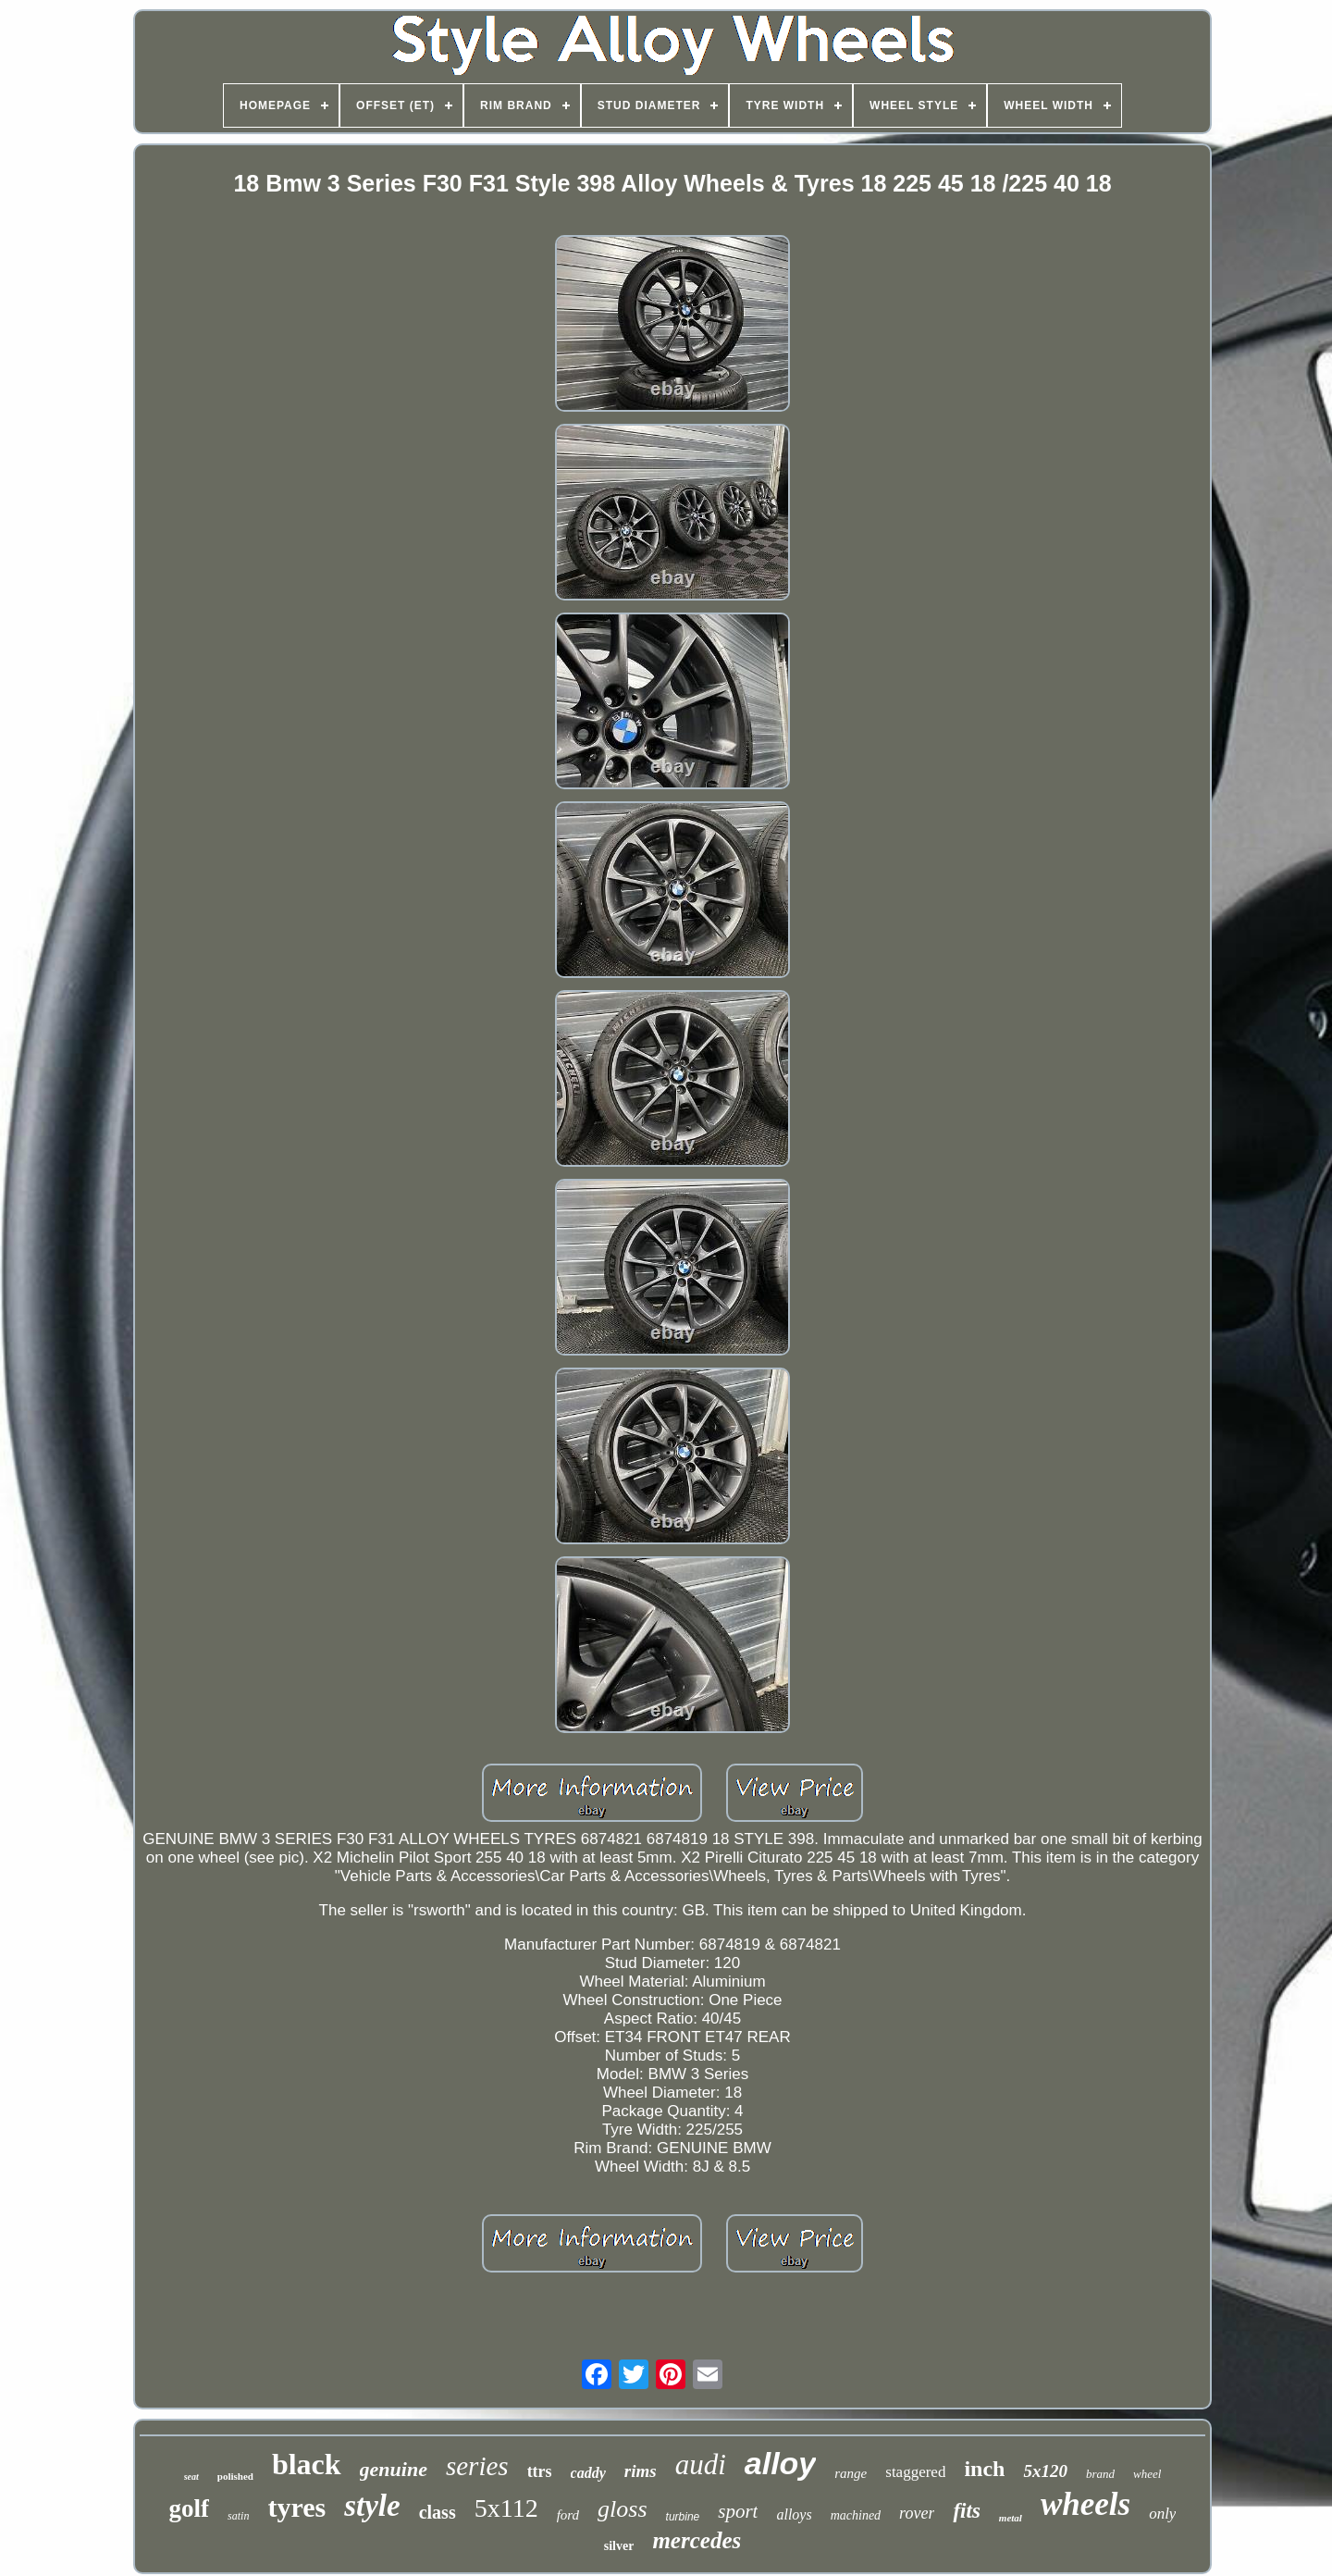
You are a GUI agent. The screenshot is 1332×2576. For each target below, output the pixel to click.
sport (738, 2511)
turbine (683, 2516)
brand (1100, 2474)
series (477, 2466)
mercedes (696, 2540)
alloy (780, 2463)
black (306, 2464)
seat (191, 2476)
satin (238, 2515)
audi (700, 2464)
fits (966, 2510)
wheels (1085, 2504)
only (1162, 2513)
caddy (588, 2473)
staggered (915, 2472)
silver (619, 2546)
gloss (622, 2509)
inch (984, 2469)
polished (235, 2476)
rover (916, 2513)
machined (856, 2515)
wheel (1147, 2474)
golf (189, 2508)
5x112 (506, 2508)
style (372, 2505)
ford (568, 2515)
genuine (393, 2469)
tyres (296, 2507)
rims (640, 2471)
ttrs (539, 2471)
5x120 (1045, 2471)
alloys (793, 2514)
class (437, 2512)
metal (1010, 2517)
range (850, 2473)
